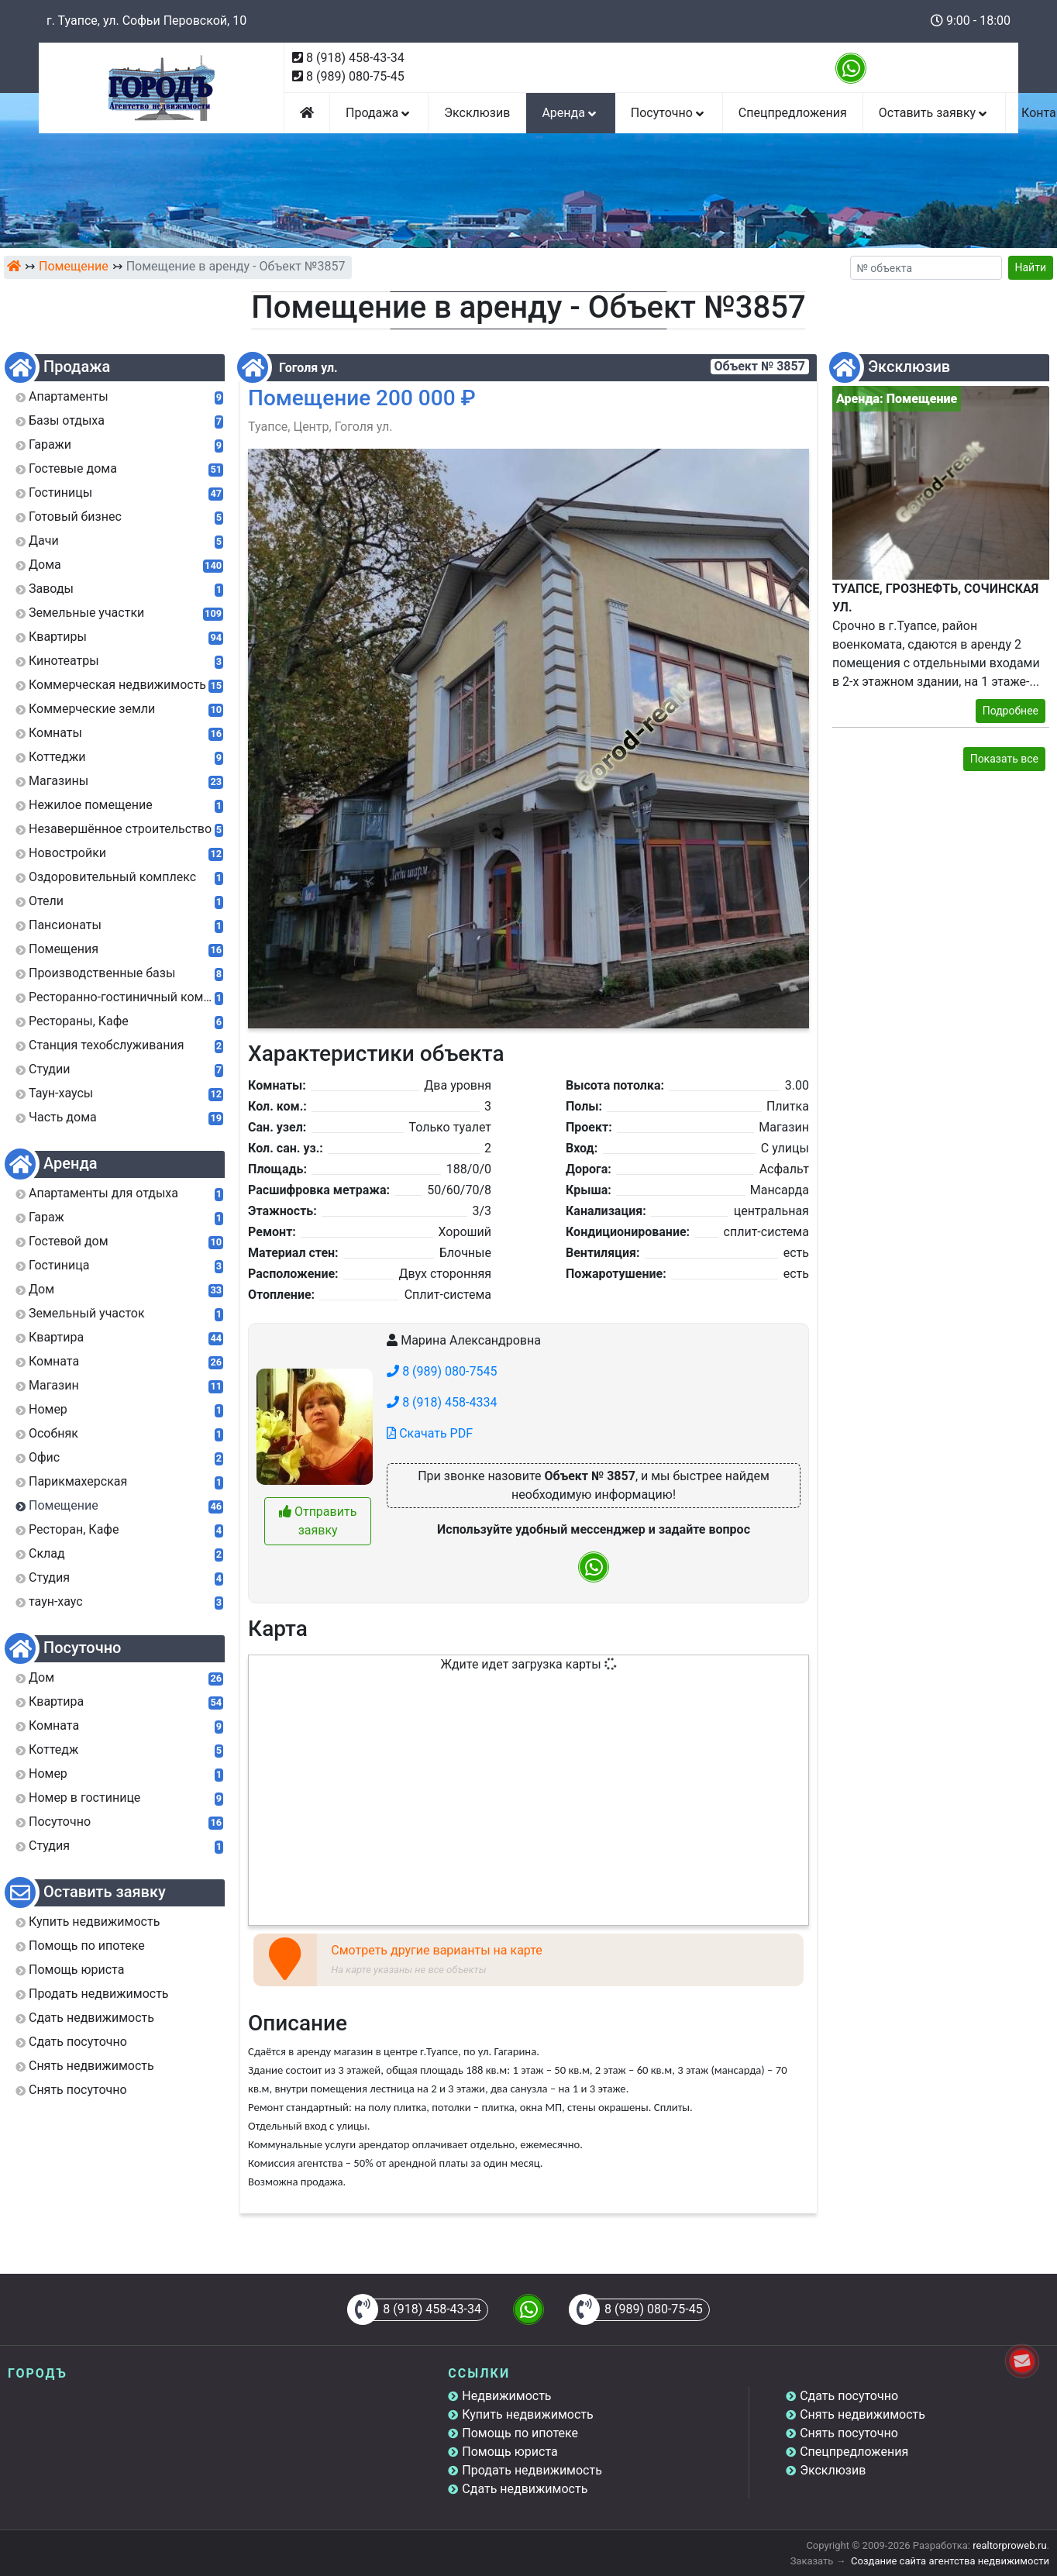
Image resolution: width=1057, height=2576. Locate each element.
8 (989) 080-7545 (442, 1371)
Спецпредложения (793, 112)
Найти (1031, 267)
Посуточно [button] (669, 112)
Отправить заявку (317, 1521)
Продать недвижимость (532, 2470)
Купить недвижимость (527, 2414)
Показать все (1004, 758)
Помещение (73, 266)
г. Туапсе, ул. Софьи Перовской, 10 (146, 20)
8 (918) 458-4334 (442, 1402)
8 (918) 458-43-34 (355, 57)
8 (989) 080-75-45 (355, 76)
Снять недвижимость (862, 2414)
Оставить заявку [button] (934, 112)
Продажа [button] (379, 112)
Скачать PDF (430, 1433)
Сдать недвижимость (524, 2488)
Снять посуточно (849, 2433)
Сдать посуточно (849, 2395)
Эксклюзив (477, 112)
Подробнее (1010, 710)
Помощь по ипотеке (520, 2433)
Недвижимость (506, 2395)
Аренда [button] (570, 112)
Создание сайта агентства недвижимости (950, 2561)
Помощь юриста (509, 2451)
